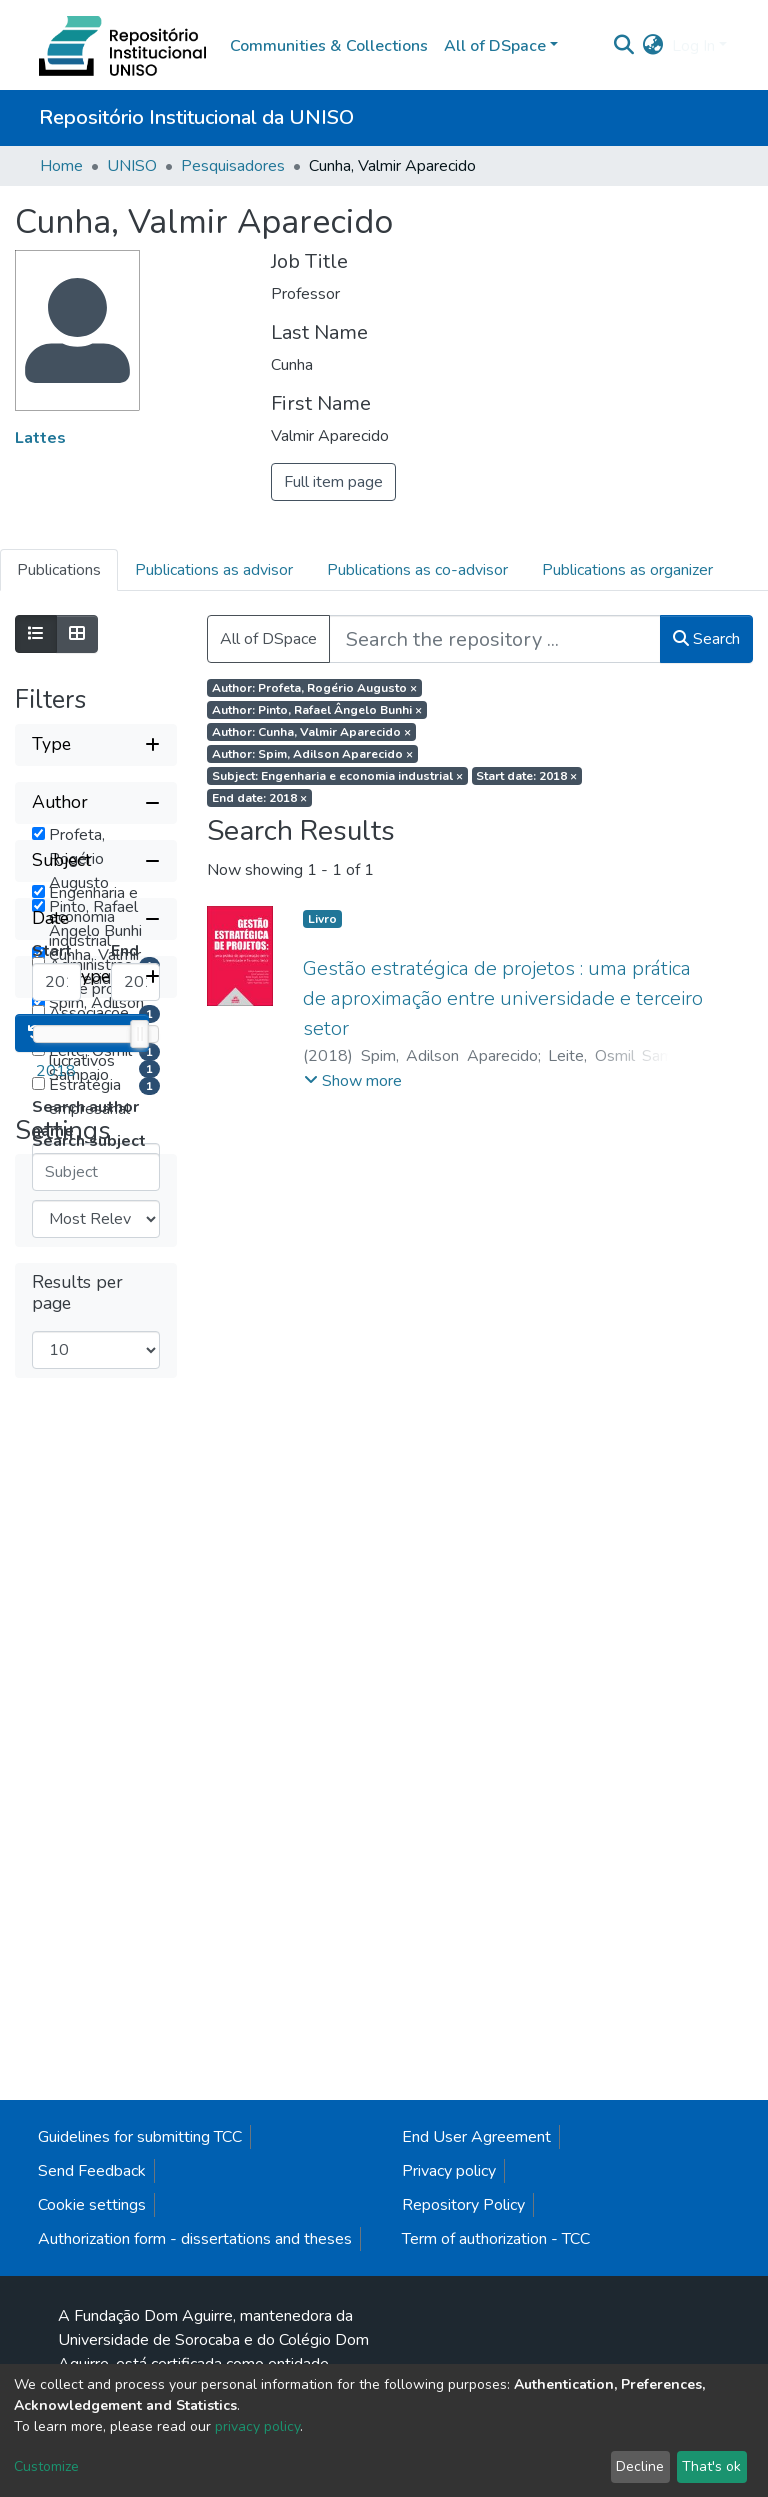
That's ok (711, 2466)
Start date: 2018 (526, 776)
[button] (653, 46)
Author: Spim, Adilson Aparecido (312, 754)
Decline (640, 2466)
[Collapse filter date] (96, 1603)
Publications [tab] (59, 570)
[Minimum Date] (56, 1666)
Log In (693, 46)
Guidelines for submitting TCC (140, 2307)
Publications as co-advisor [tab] (417, 570)
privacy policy (257, 2426)
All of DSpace (268, 639)
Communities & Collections (329, 46)
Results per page (77, 2137)
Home (61, 166)
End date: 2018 (259, 798)
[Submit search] (624, 46)
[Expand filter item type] (96, 1821)
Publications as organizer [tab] (627, 570)
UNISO (132, 166)
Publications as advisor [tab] (214, 570)
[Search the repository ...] (495, 639)
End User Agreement (476, 2307)
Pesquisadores (233, 166)
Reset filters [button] (82, 1877)
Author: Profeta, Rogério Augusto (314, 688)
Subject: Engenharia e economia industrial (337, 776)
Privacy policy (449, 2341)
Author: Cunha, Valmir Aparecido (311, 732)
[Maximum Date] (135, 1666)
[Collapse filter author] (96, 803)
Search (706, 639)
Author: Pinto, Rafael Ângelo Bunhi (317, 710)
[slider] (139, 1718)
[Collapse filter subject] (96, 1227)
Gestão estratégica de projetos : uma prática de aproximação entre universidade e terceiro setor (503, 998)
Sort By (62, 2017)
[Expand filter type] (96, 745)
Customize (46, 2466)
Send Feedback (92, 2341)
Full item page (333, 482)
